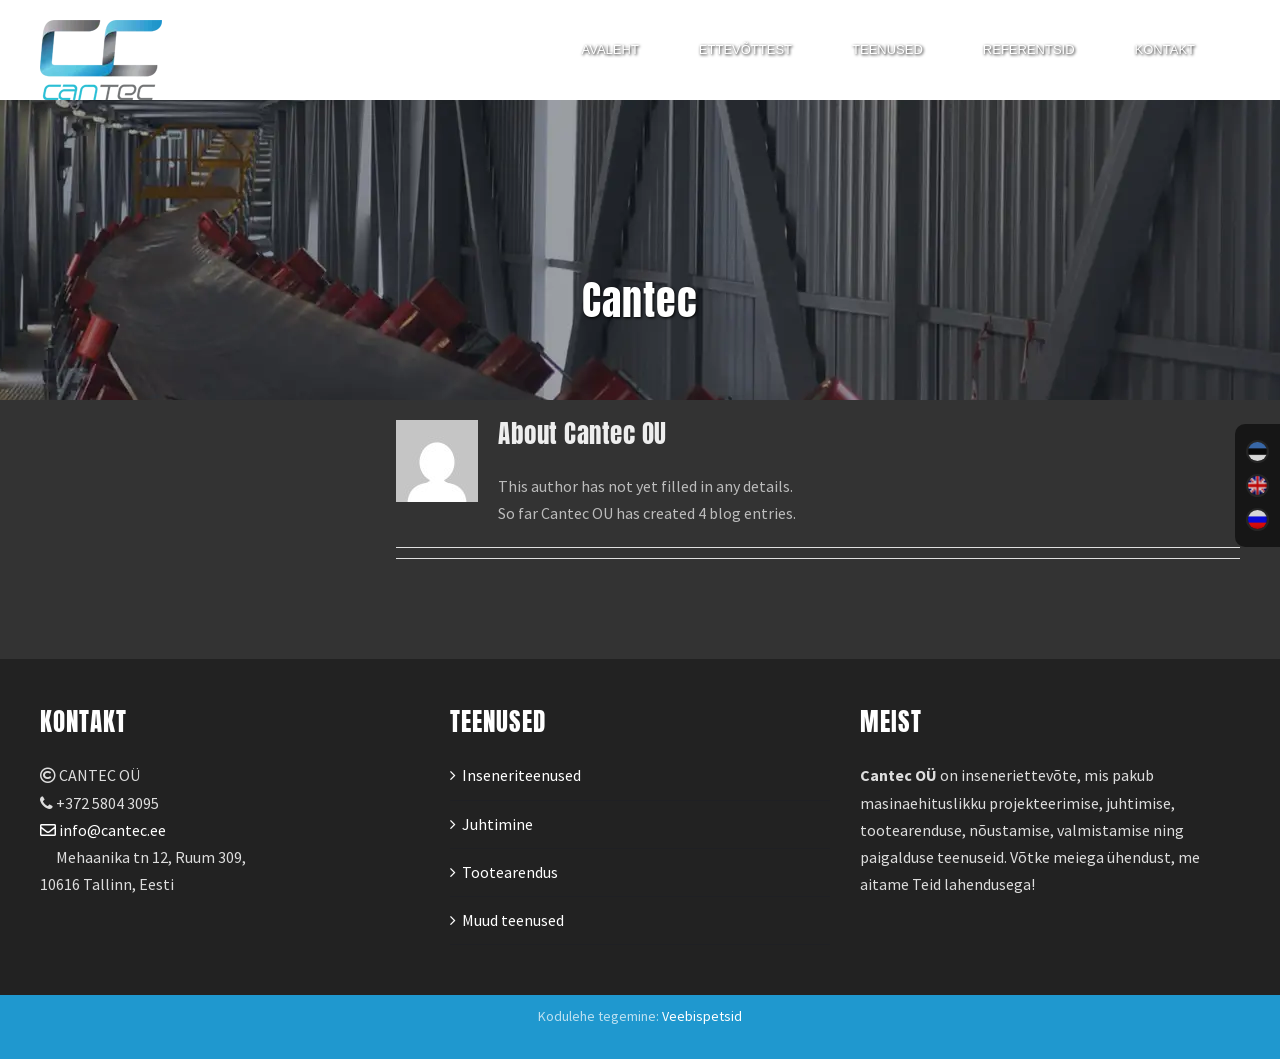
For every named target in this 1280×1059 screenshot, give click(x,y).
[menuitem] (1257, 452)
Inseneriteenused (521, 775)
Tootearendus (510, 872)
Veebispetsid (702, 1016)
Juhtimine (497, 824)
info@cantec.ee (103, 830)
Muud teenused (513, 920)
